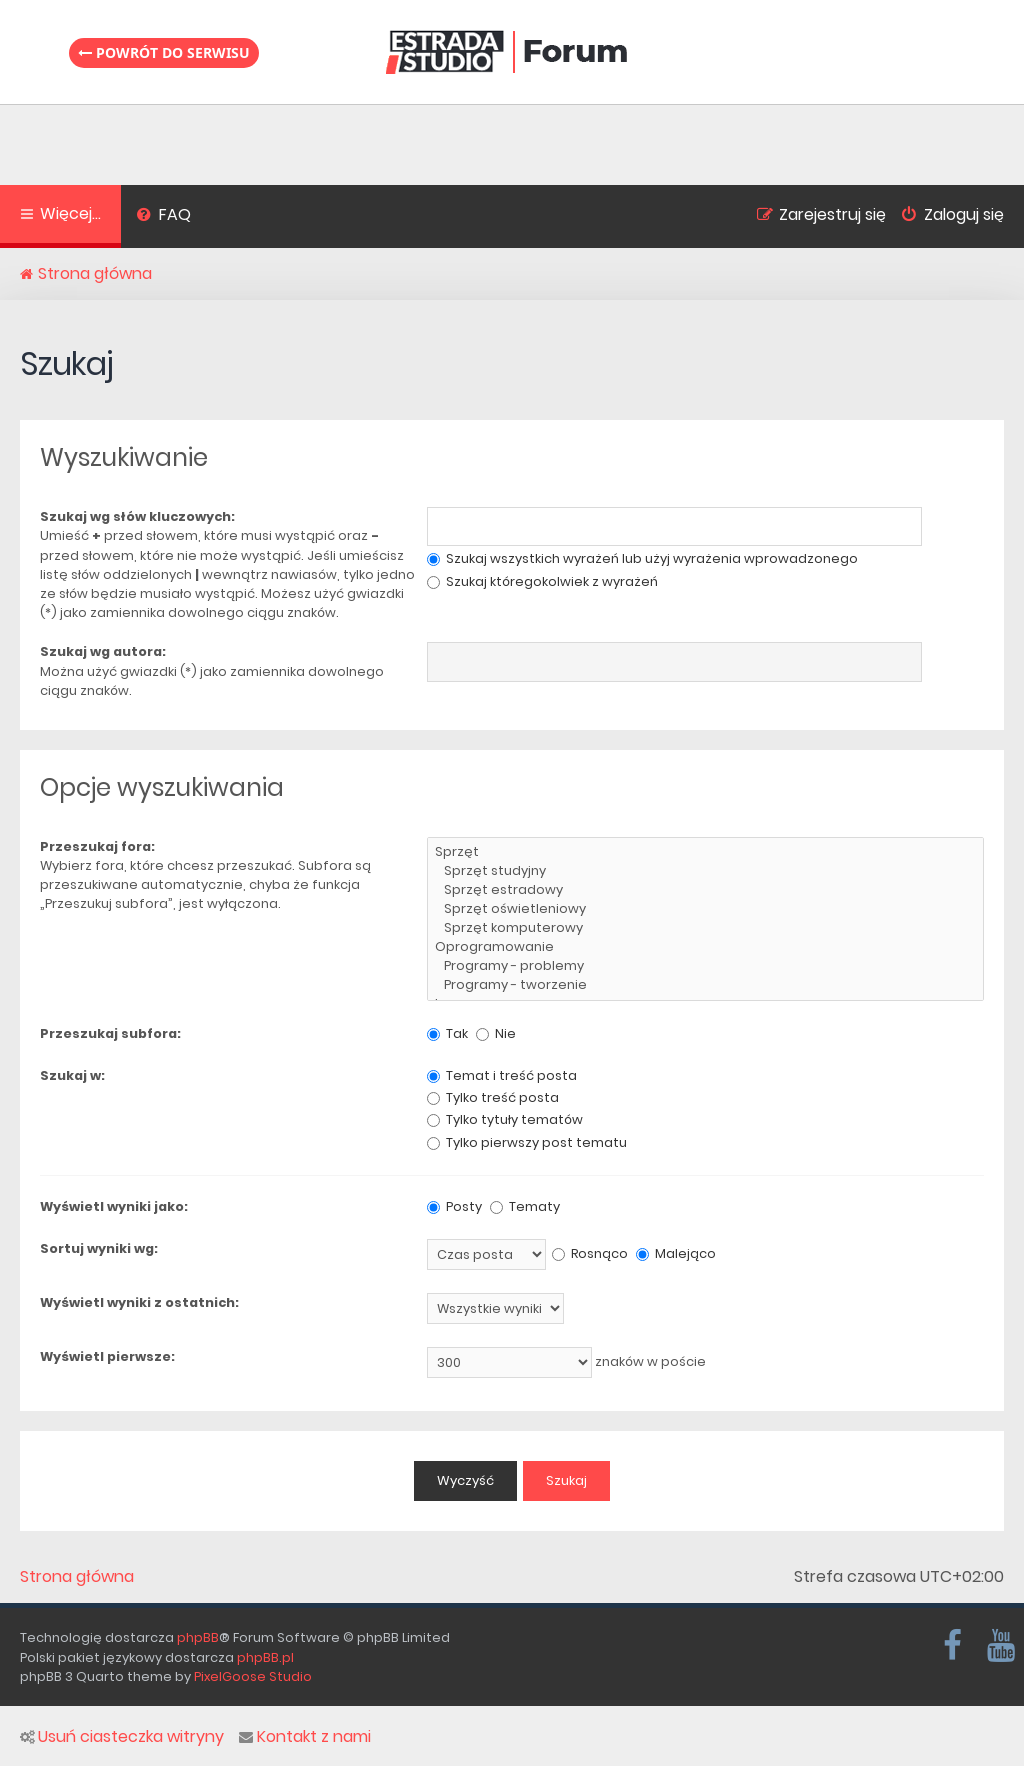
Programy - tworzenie (705, 985)
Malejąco (676, 1253)
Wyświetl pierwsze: (107, 1356)
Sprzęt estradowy (705, 890)
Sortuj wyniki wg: (99, 1248)
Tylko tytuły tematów (505, 1119)
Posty (454, 1206)
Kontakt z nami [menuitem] (305, 1737)
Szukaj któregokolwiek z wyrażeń (542, 581)
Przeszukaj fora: (97, 846)
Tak (447, 1033)
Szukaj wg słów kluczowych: (137, 516)
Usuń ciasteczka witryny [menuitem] (122, 1737)
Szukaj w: (72, 1075)
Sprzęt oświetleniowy (705, 909)
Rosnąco (590, 1253)
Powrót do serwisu (164, 52)
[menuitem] (163, 217)
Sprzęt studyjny (705, 871)
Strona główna (77, 1577)
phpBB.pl (265, 1657)
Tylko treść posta (493, 1097)
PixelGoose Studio (253, 1676)
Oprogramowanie (705, 947)
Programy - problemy (705, 966)
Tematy (525, 1206)
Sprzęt (705, 852)
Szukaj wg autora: (103, 651)
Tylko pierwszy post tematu (527, 1142)
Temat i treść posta (502, 1075)
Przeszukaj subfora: (110, 1033)
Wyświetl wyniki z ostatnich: (139, 1302)
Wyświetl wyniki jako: (114, 1206)
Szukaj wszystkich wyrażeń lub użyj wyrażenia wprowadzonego (642, 558)
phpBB (198, 1637)
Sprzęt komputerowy (705, 928)
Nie (496, 1033)
